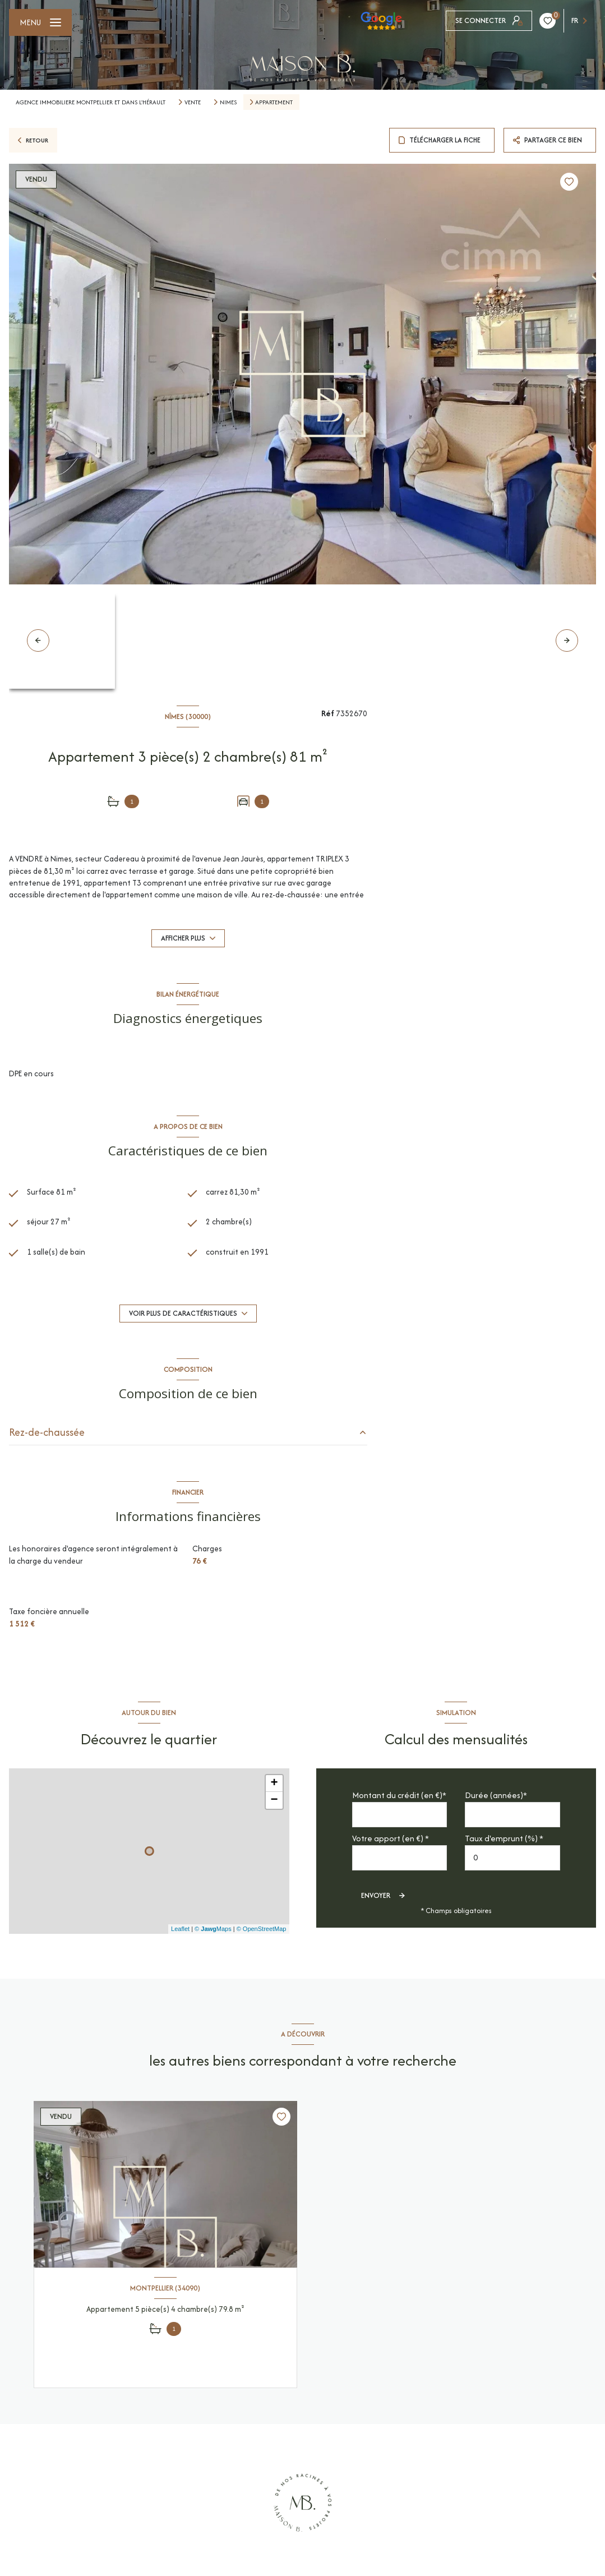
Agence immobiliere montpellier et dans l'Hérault (90, 102)
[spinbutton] (512, 1857)
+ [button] (274, 1783)
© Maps (213, 1928)
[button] (567, 640)
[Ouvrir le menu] (40, 22)
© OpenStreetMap (262, 1928)
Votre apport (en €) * (390, 1838)
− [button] (274, 1800)
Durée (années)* (496, 1795)
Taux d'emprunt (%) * (504, 1838)
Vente (192, 102)
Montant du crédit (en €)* (399, 1795)
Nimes (228, 102)
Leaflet (180, 1928)
